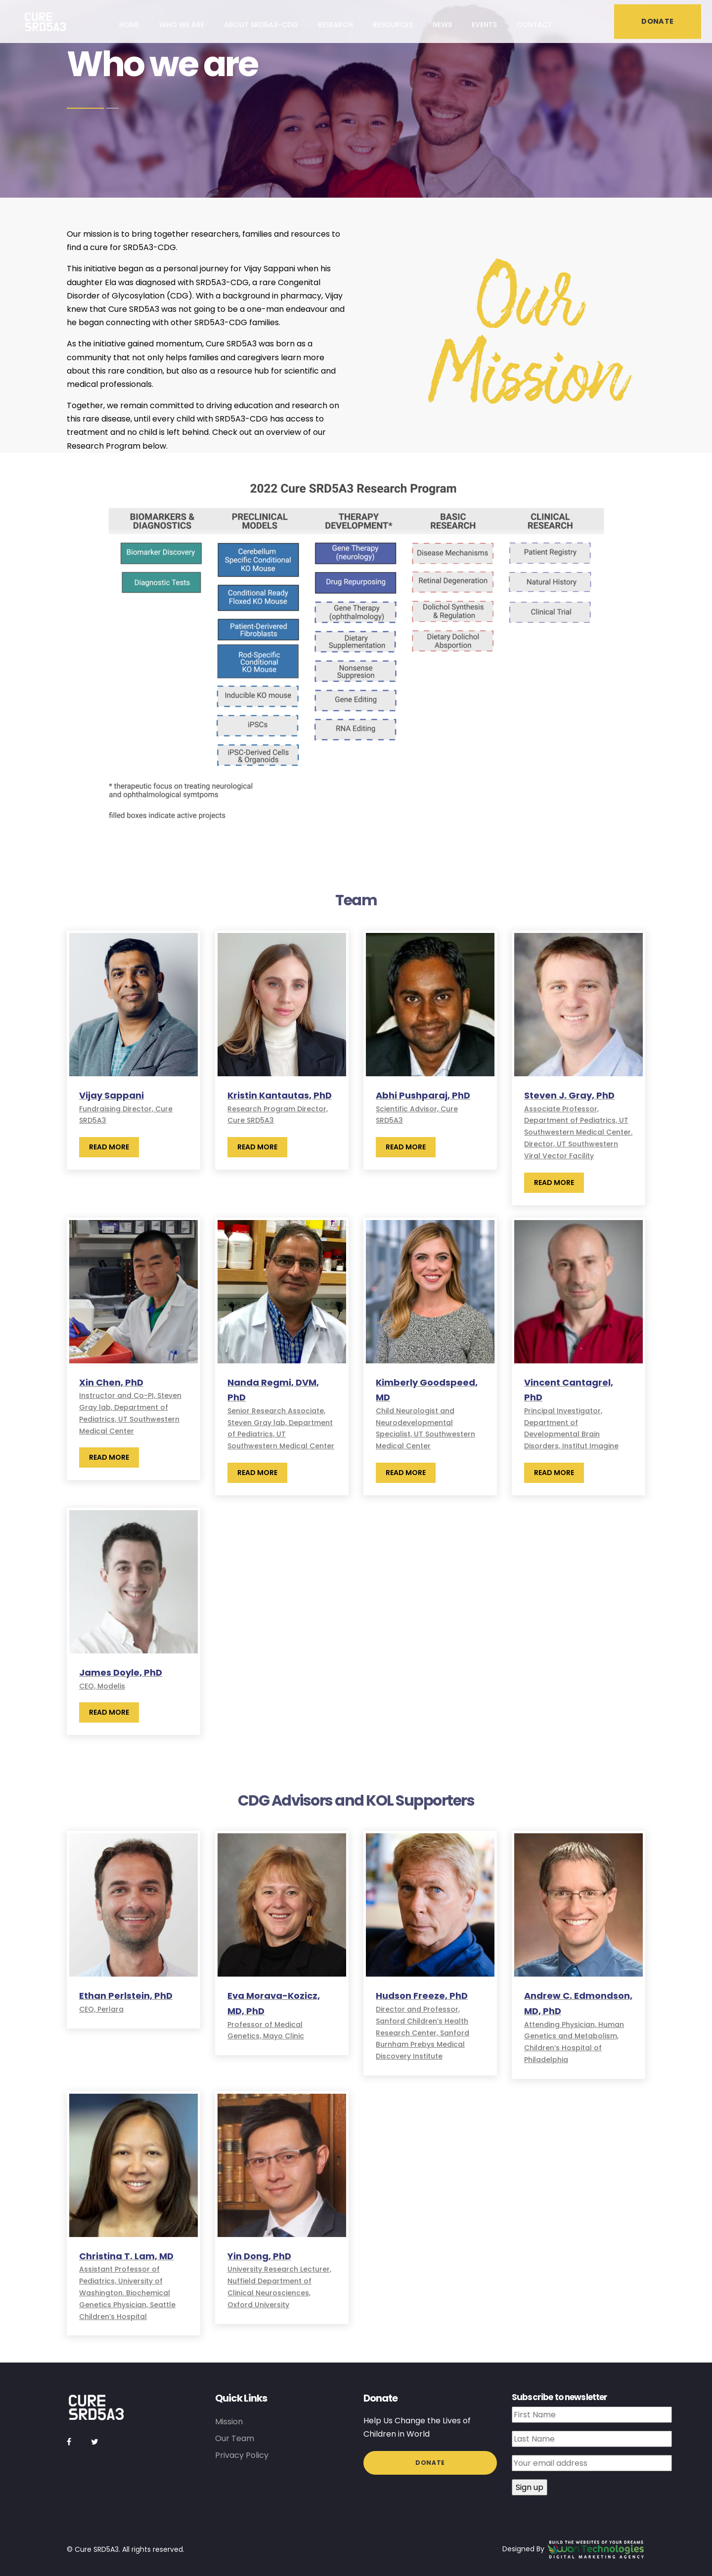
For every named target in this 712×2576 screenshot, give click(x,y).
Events (484, 25)
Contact (534, 25)
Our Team (234, 2438)
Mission (229, 2421)
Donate (430, 2462)
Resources (393, 25)
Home (129, 25)
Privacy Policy (241, 2455)
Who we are (181, 25)
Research (335, 25)
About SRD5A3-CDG (261, 25)
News (442, 25)
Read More (109, 1147)
